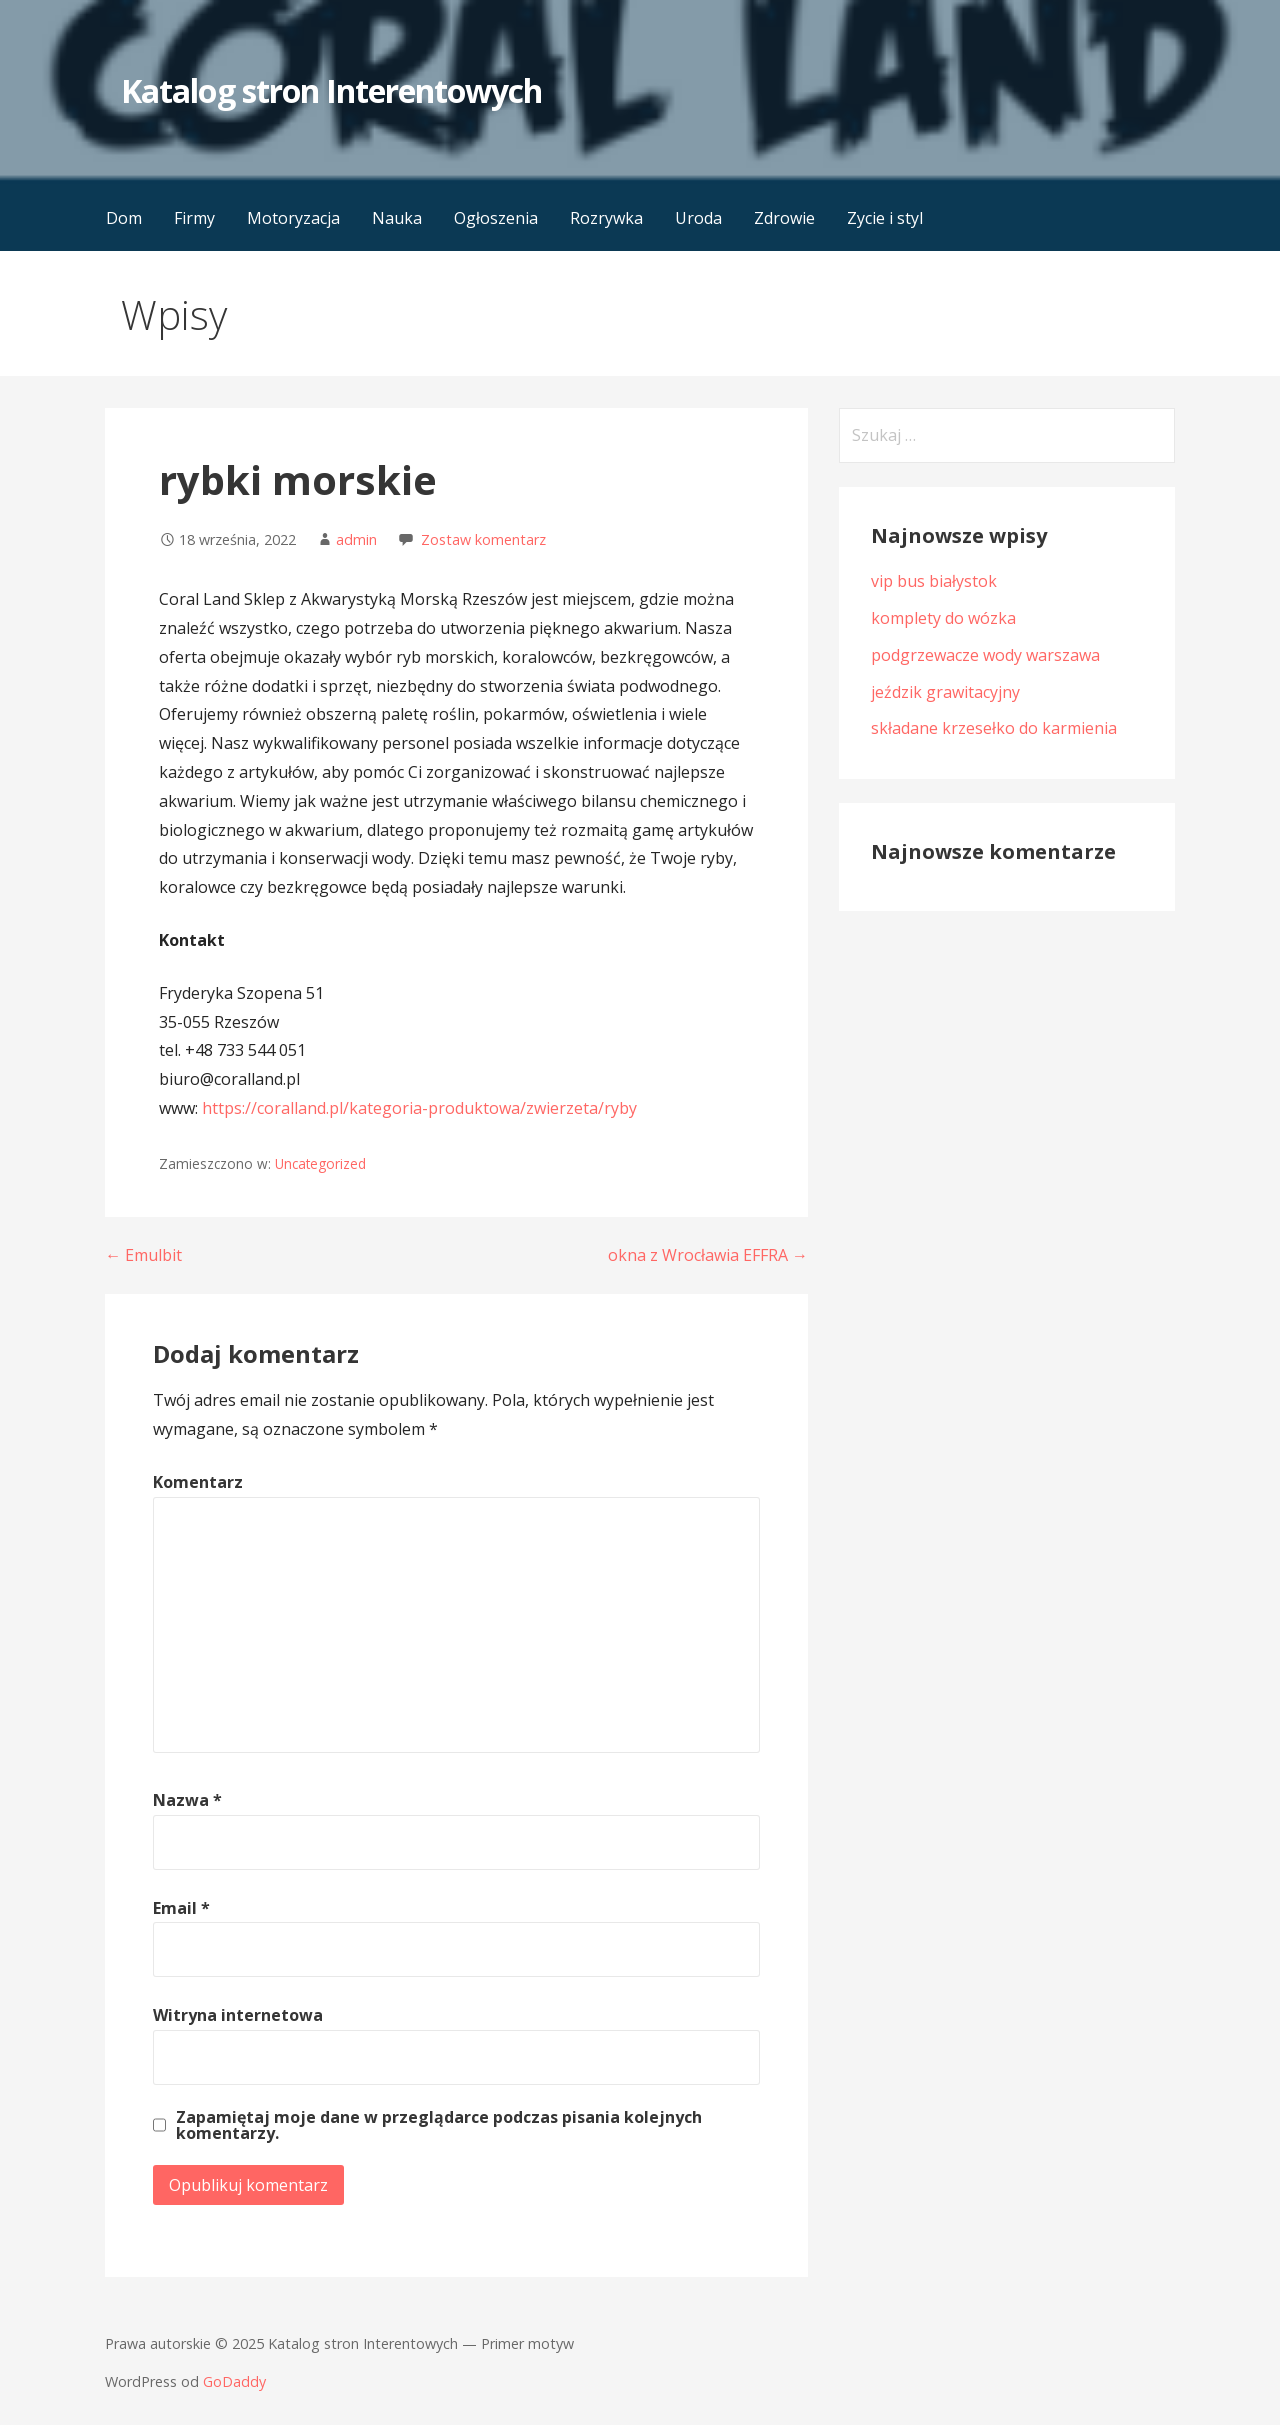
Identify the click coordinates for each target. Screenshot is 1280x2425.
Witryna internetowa (238, 2015)
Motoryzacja (293, 218)
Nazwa (187, 1800)
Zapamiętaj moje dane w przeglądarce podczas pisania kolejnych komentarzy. (439, 2125)
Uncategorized (320, 1163)
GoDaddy (234, 2381)
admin (356, 539)
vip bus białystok (934, 581)
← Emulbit (143, 1255)
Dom (124, 218)
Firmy (194, 218)
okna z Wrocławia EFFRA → (708, 1255)
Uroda (698, 218)
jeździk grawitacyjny (945, 692)
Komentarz (198, 1482)
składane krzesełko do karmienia (994, 728)
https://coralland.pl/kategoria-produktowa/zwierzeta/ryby (419, 1108)
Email (181, 1908)
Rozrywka (606, 218)
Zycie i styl (885, 218)
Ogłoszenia (496, 218)
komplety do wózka (943, 618)
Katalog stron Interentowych (331, 90)
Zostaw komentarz (483, 539)
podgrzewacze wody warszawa (985, 655)
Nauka (397, 218)
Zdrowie (784, 218)
